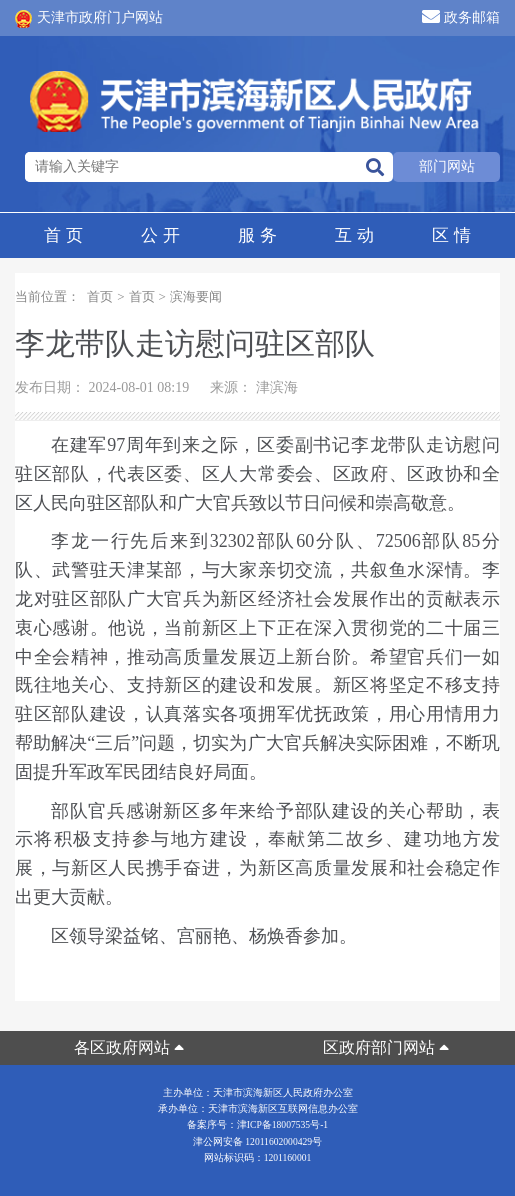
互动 (354, 235)
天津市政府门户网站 (89, 19)
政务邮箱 (461, 16)
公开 (160, 235)
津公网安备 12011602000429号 (257, 1141)
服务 (257, 235)
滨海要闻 (196, 296)
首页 (63, 235)
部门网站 (447, 166)
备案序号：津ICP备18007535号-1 (257, 1124)
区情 (451, 235)
